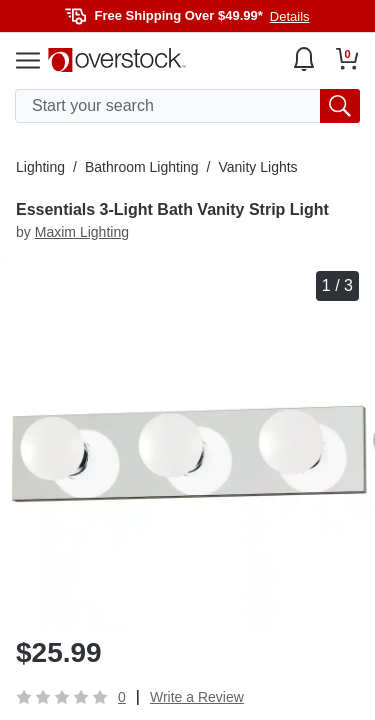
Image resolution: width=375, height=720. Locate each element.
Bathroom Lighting (142, 167)
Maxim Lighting (82, 232)
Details (290, 16)
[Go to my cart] (347, 59)
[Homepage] (117, 60)
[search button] (340, 106)
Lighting (40, 167)
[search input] (187, 106)
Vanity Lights (257, 167)
